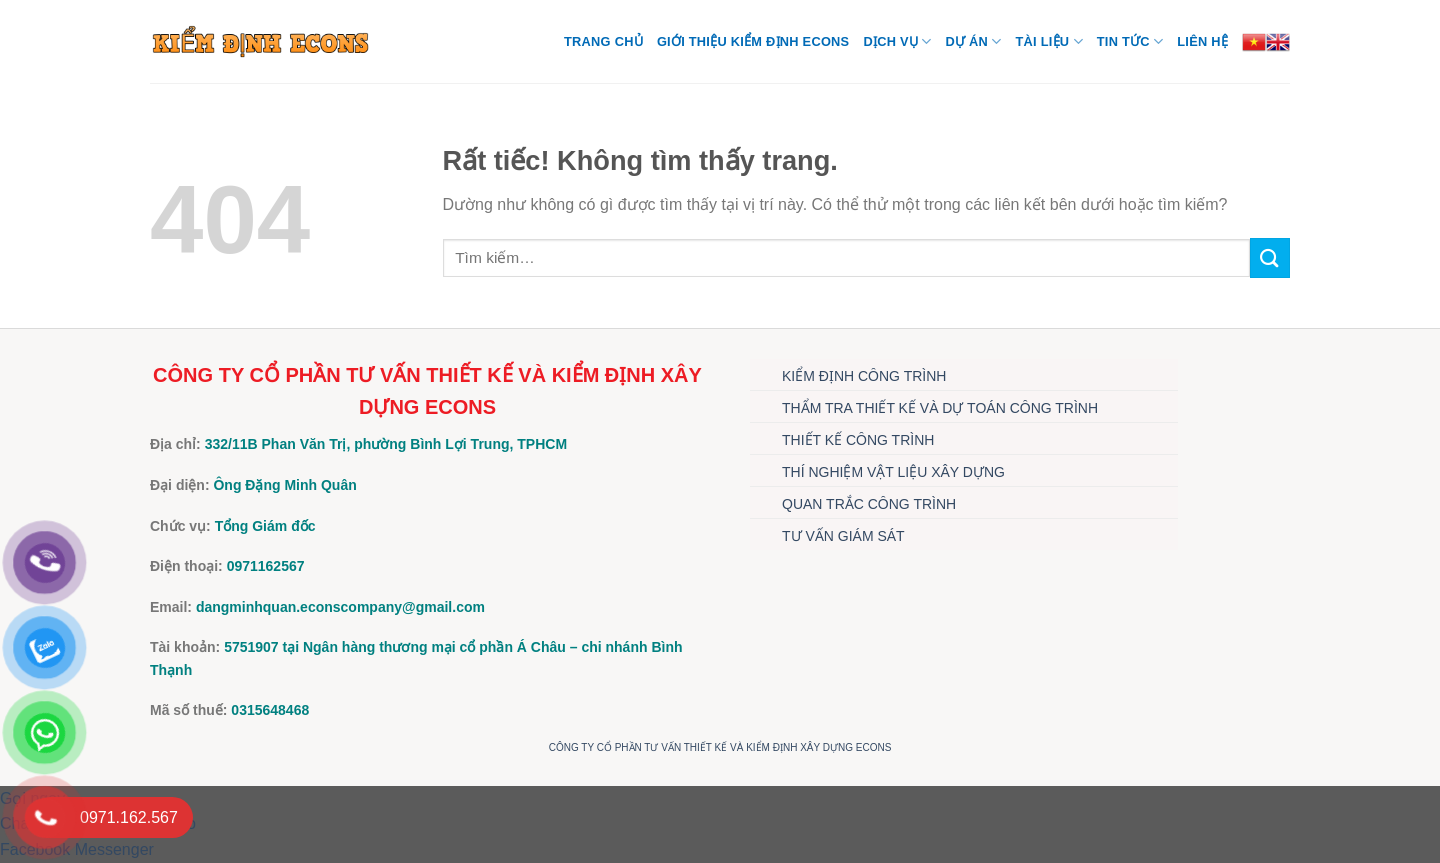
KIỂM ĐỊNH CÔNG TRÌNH (864, 376)
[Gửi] (1270, 257)
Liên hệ (1202, 41)
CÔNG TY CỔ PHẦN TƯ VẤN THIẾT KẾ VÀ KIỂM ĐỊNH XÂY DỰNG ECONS (720, 747)
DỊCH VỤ (897, 41)
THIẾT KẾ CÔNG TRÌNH (858, 440)
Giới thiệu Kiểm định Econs (753, 41)
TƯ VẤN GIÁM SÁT (843, 536)
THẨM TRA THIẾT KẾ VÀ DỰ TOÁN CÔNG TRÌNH (940, 408)
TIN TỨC (1130, 41)
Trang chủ (603, 41)
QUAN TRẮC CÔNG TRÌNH (869, 504)
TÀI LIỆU (1048, 41)
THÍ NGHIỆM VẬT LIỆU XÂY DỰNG (893, 472)
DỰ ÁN (973, 41)
